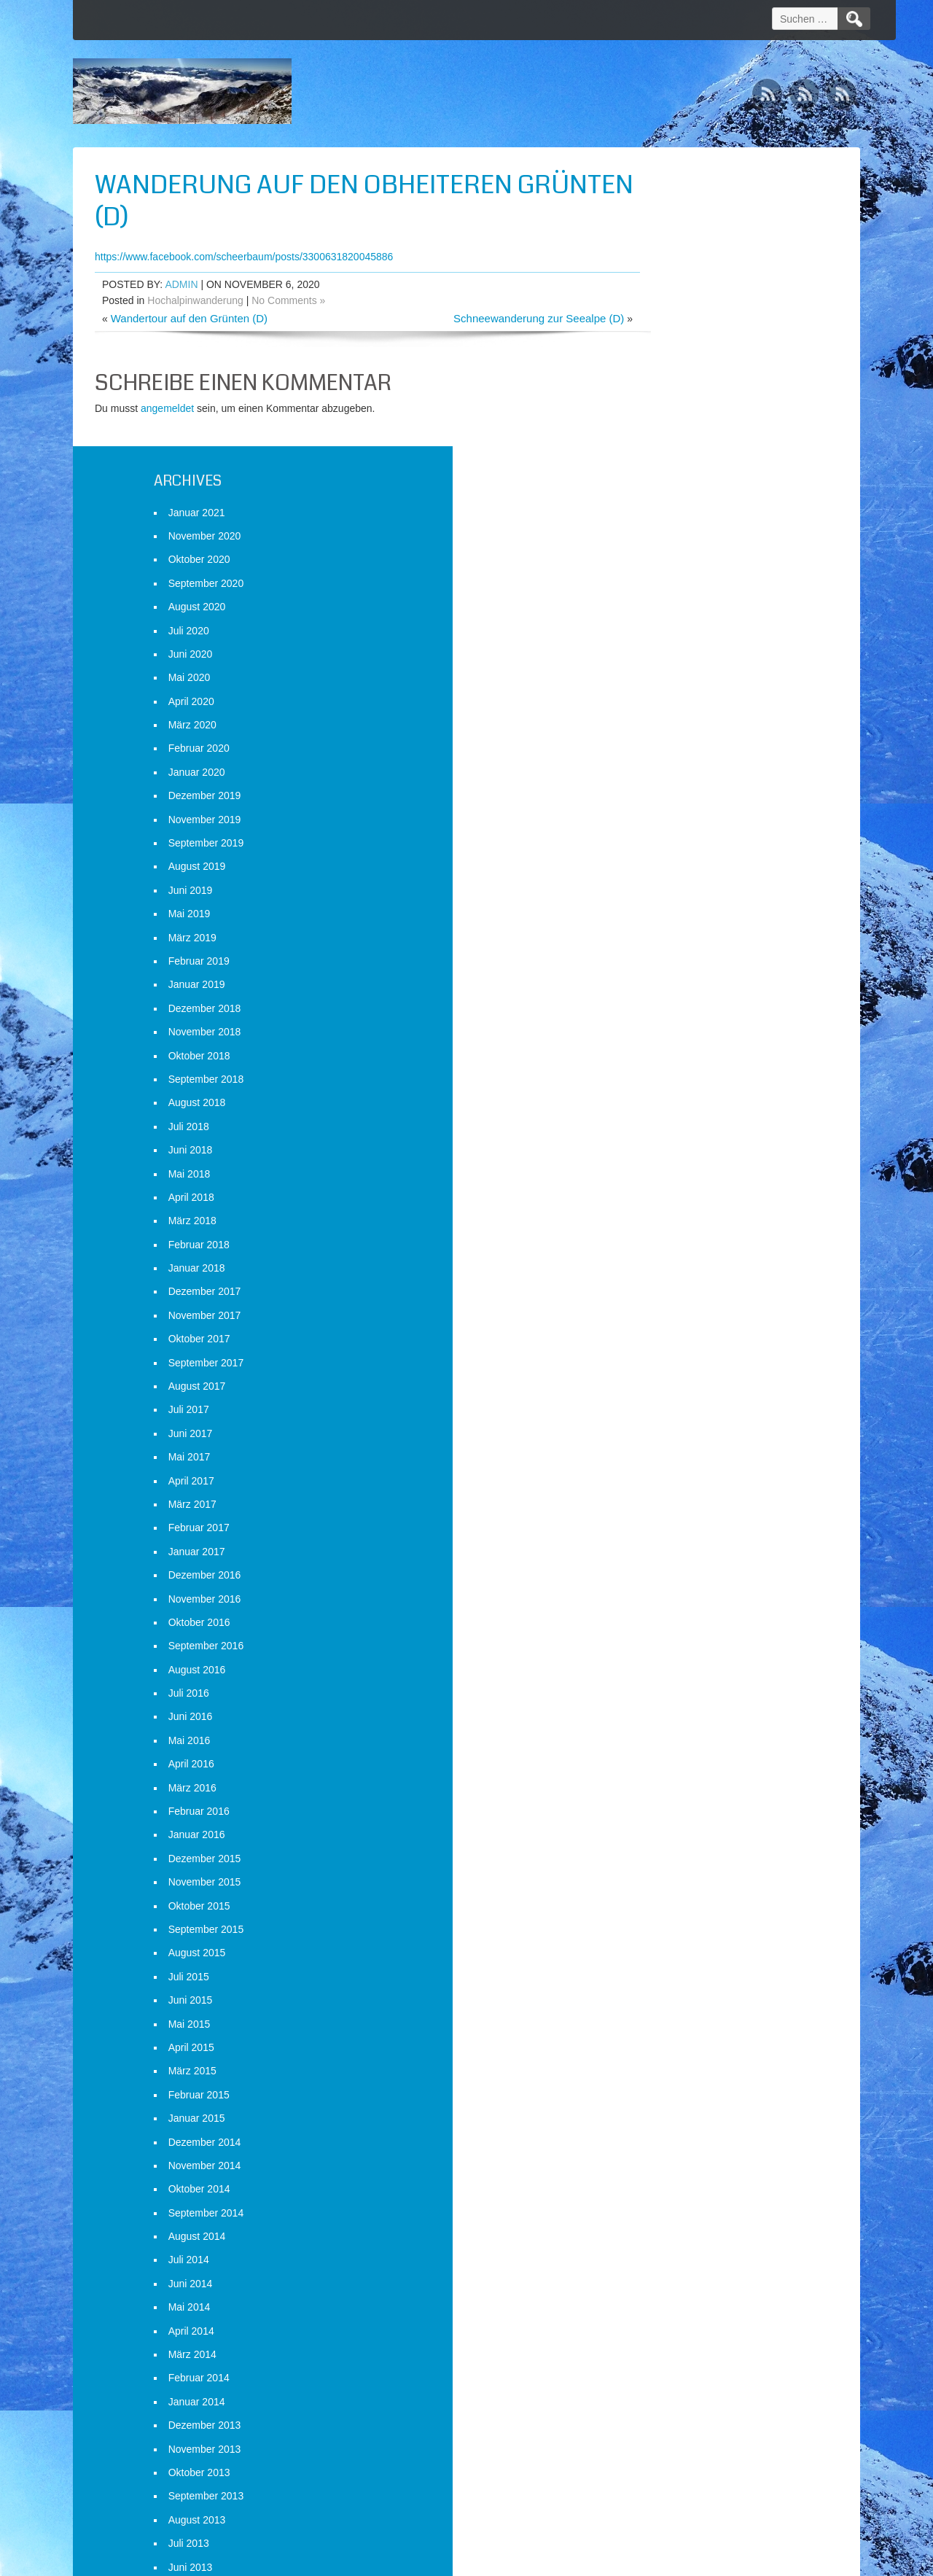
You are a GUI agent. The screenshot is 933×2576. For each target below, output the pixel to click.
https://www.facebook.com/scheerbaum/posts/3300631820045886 (244, 256)
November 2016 (677, 1300)
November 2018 (677, 733)
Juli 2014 (661, 1961)
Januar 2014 (669, 2103)
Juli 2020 (661, 332)
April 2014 (664, 2032)
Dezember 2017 (677, 993)
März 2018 (665, 922)
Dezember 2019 (677, 497)
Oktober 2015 (672, 1607)
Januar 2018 (669, 970)
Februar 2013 (672, 2363)
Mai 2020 (662, 379)
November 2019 (677, 520)
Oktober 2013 (672, 2173)
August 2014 (670, 1938)
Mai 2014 (662, 2009)
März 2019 (665, 639)
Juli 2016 (661, 1395)
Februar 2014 (672, 2079)
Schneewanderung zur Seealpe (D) (479, 318)
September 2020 (679, 284)
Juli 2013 (661, 2245)
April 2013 (664, 2316)
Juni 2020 (663, 355)
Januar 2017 (669, 1252)
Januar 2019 (669, 686)
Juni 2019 (663, 591)
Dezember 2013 (677, 2127)
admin (181, 284)
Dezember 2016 (677, 1277)
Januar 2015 (669, 1820)
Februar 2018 (672, 946)
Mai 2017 (662, 1158)
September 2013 (679, 2197)
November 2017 (677, 1016)
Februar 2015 (672, 1796)
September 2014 (679, 1914)
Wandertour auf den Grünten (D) (189, 318)
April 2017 (664, 1182)
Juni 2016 (663, 1418)
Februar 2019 (672, 662)
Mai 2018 (662, 875)
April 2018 (664, 898)
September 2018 (679, 780)
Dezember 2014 (677, 1843)
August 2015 (670, 1654)
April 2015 (664, 1748)
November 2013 (677, 2150)
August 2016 (670, 1371)
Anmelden (664, 2501)
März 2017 (665, 1205)
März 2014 (665, 2055)
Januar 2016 (669, 1536)
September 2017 (679, 1064)
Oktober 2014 (672, 1890)
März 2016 (665, 1489)
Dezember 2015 (677, 1559)
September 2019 (679, 544)
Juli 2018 (661, 827)
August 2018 (670, 804)
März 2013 (665, 2339)
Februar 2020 (672, 450)
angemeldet (167, 408)
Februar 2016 (672, 1512)
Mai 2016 (662, 1441)
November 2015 (677, 1583)
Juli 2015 (661, 1678)
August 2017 (670, 1087)
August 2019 (670, 568)
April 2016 (664, 1465)
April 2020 (664, 402)
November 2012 (677, 2434)
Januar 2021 (669, 213)
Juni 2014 (663, 1985)
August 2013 (670, 2221)
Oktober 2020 (672, 261)
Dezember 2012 (677, 2410)
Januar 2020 (669, 473)
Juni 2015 (663, 1702)
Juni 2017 (663, 1134)
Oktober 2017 (672, 1040)
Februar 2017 (672, 1229)
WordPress (723, 2559)
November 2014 (677, 1866)
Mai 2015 (662, 1725)
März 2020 (665, 426)
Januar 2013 (669, 2386)
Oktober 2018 (672, 757)
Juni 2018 (663, 851)
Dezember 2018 (677, 709)
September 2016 (679, 1347)
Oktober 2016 (672, 1323)
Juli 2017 (661, 1111)
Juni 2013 (663, 2268)
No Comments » (288, 300)
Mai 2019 (662, 615)
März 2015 (665, 1772)
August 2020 (670, 308)
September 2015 (679, 1630)
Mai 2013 (662, 2291)
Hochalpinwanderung (195, 300)
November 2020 (677, 237)
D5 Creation (591, 2559)
